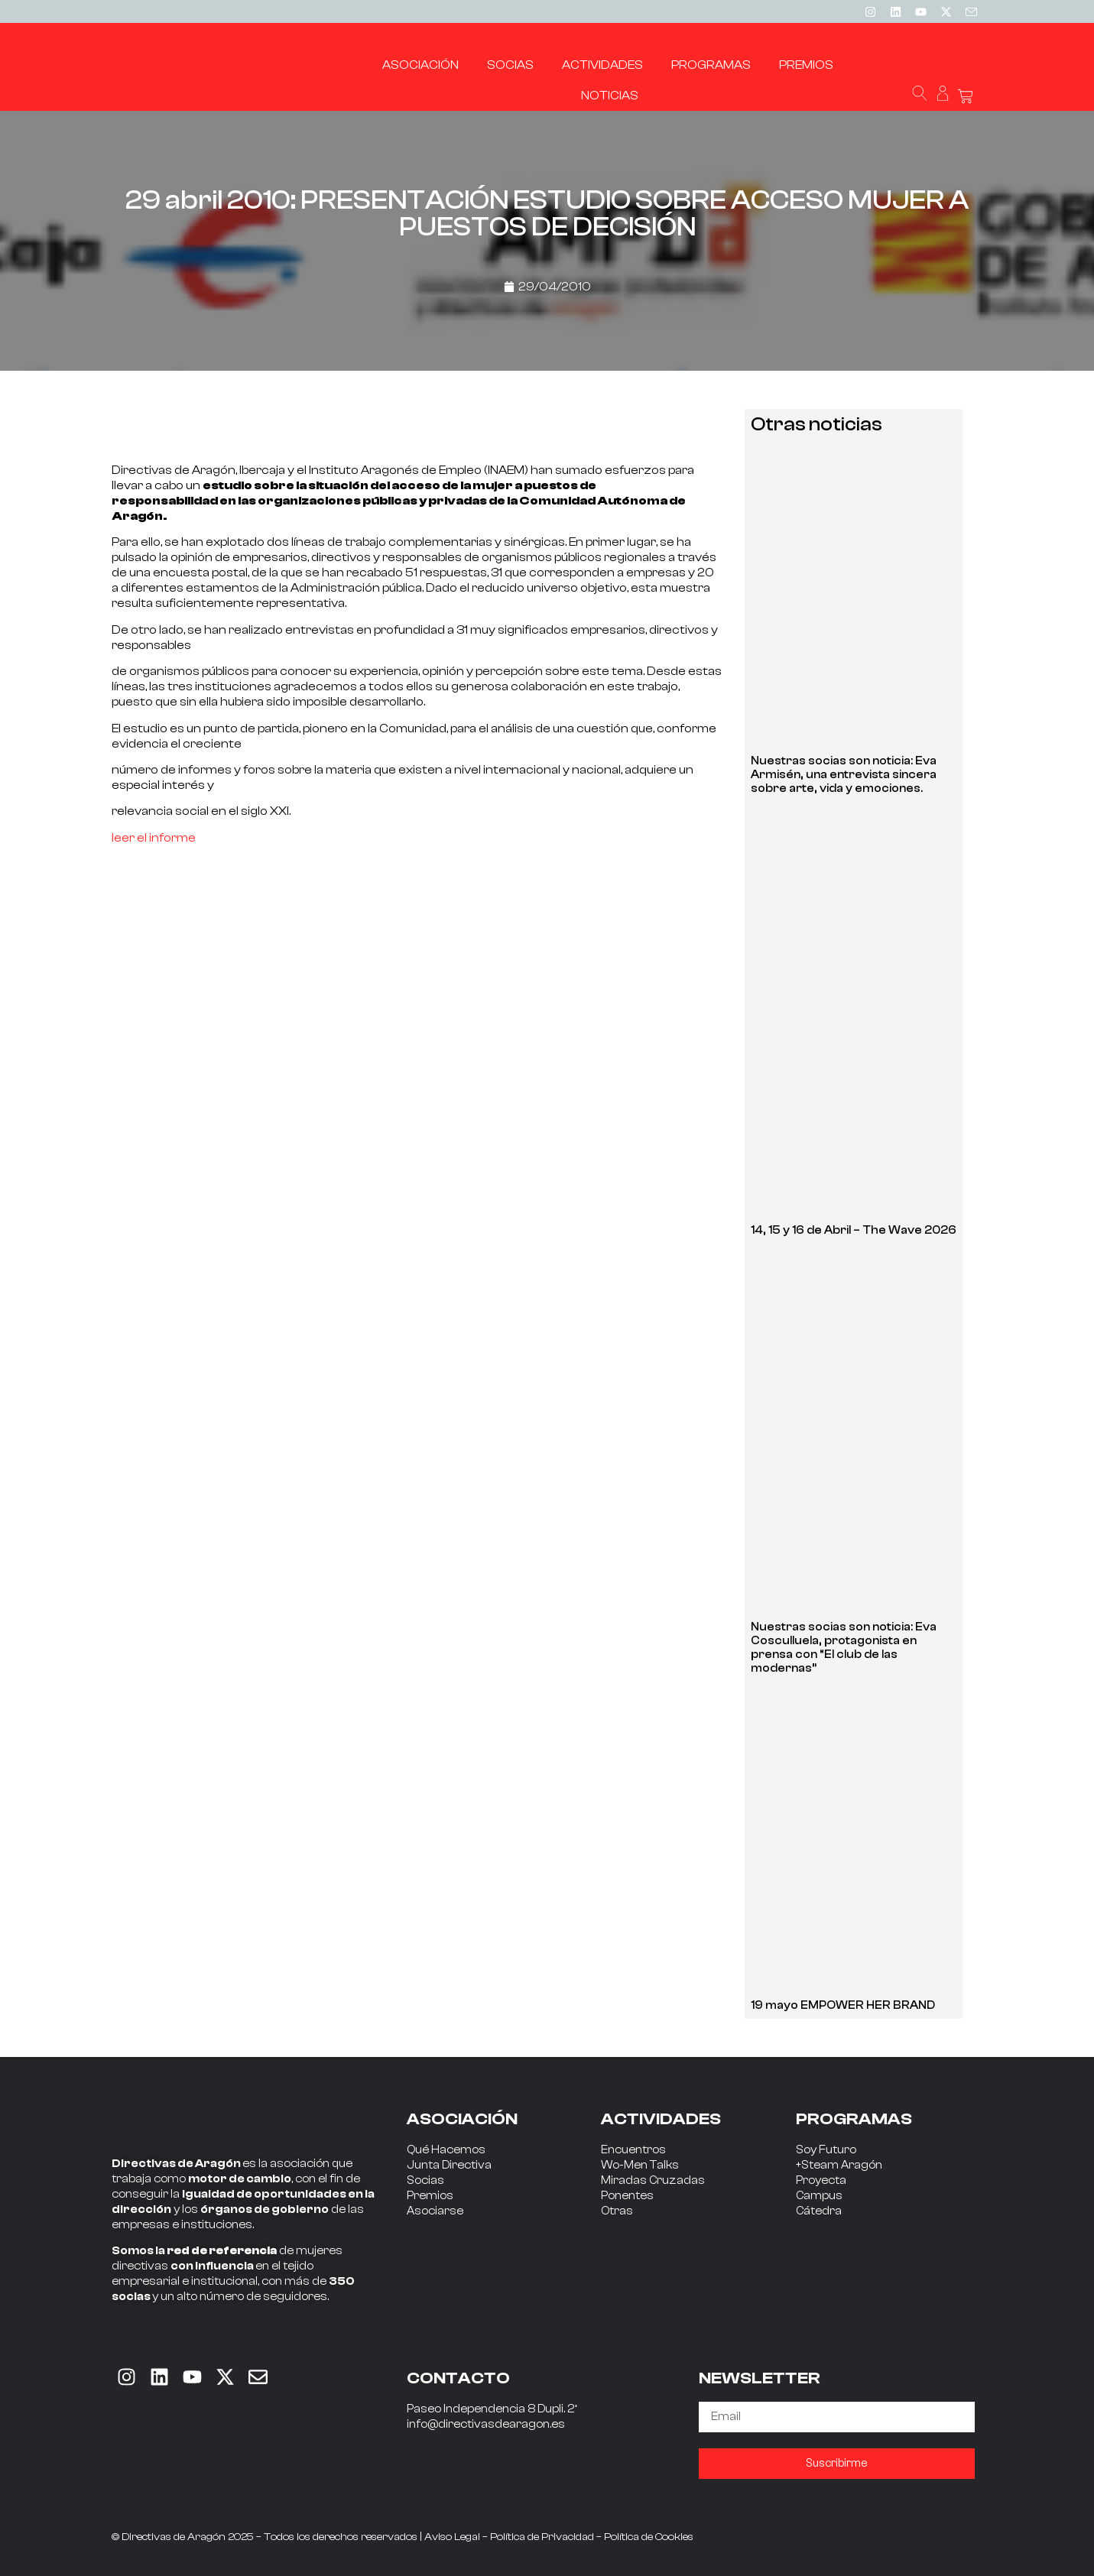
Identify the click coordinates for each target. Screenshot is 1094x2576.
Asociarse (435, 2211)
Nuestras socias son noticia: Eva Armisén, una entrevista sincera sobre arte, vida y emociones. (844, 774)
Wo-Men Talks (640, 2165)
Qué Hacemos (446, 2149)
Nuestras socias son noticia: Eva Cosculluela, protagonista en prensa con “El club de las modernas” (844, 1648)
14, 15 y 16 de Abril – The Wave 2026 (853, 1230)
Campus (819, 2195)
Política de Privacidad (542, 2537)
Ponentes (627, 2195)
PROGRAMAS (854, 2119)
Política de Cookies (648, 2537)
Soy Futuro (826, 2149)
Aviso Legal (452, 2537)
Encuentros (633, 2149)
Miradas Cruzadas (653, 2180)
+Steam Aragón (839, 2165)
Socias (425, 2180)
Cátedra (819, 2211)
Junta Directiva (449, 2165)
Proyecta (821, 2180)
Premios (430, 2195)
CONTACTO (458, 2378)
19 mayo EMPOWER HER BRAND (843, 2005)
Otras (617, 2211)
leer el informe (154, 838)
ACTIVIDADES (661, 2119)
